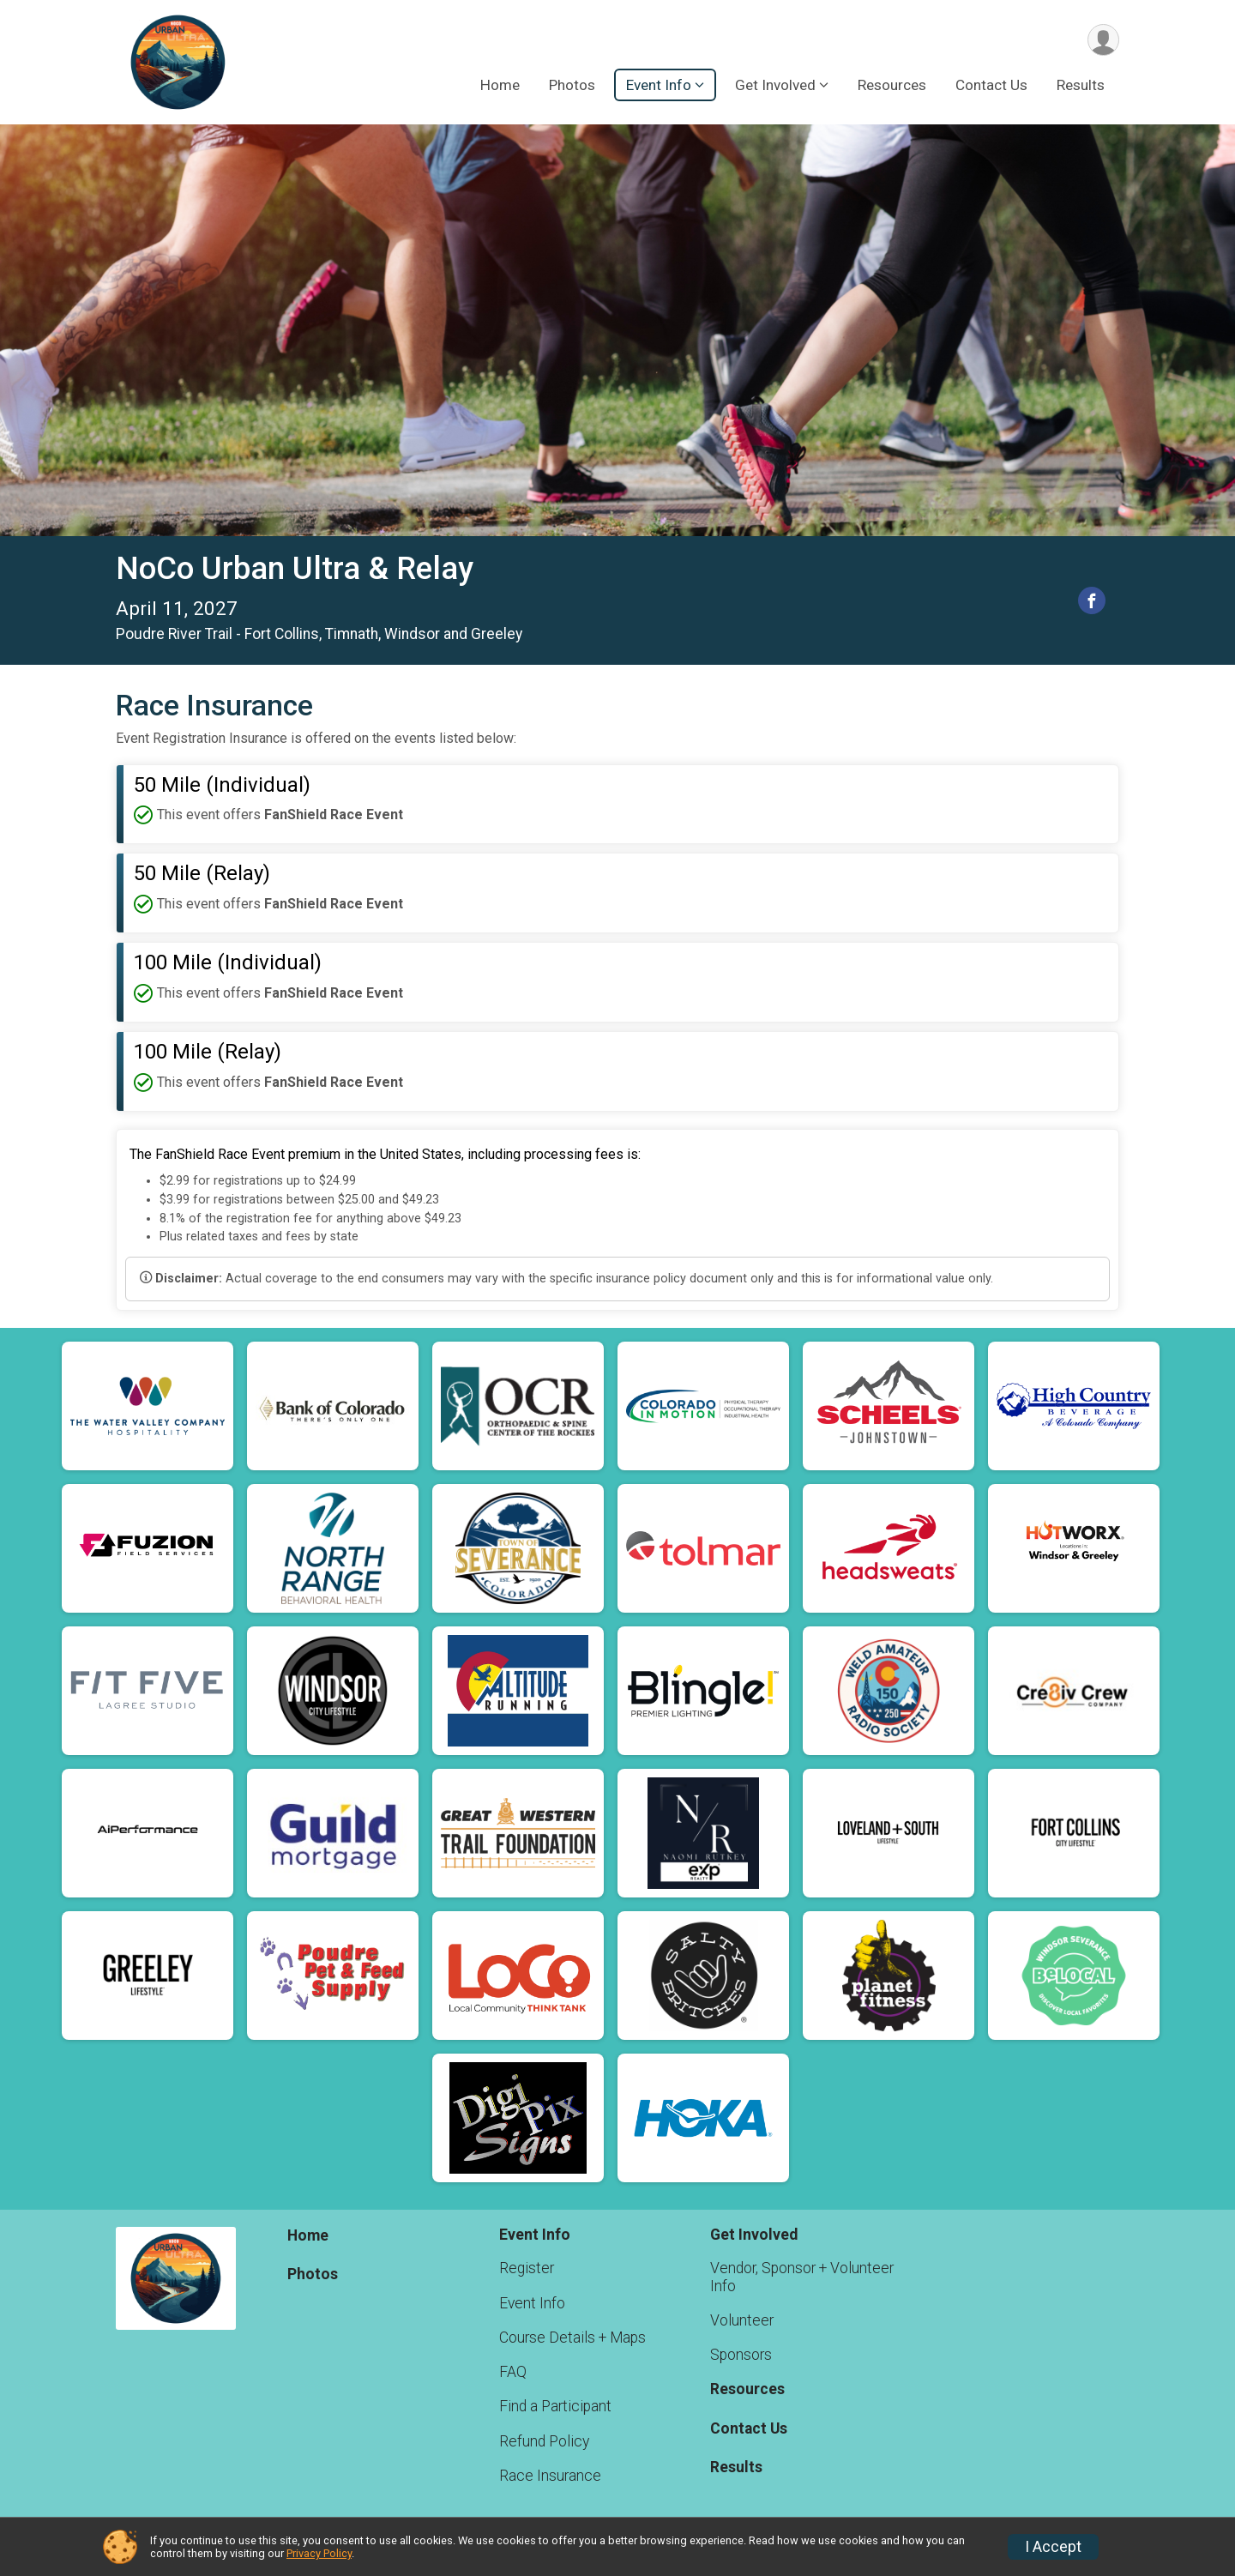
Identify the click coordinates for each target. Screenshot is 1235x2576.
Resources (892, 85)
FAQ (513, 2371)
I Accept (1053, 2546)
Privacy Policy (319, 2553)
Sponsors (741, 2354)
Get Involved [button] (775, 85)
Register (526, 2268)
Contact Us (991, 85)
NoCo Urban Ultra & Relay (294, 568)
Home (500, 85)
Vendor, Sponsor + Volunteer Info (802, 2276)
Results (1081, 85)
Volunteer (742, 2320)
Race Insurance (550, 2475)
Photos (572, 85)
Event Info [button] (658, 85)
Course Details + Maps (572, 2337)
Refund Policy (544, 2441)
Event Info (532, 2303)
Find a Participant (555, 2406)
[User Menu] (1103, 40)
